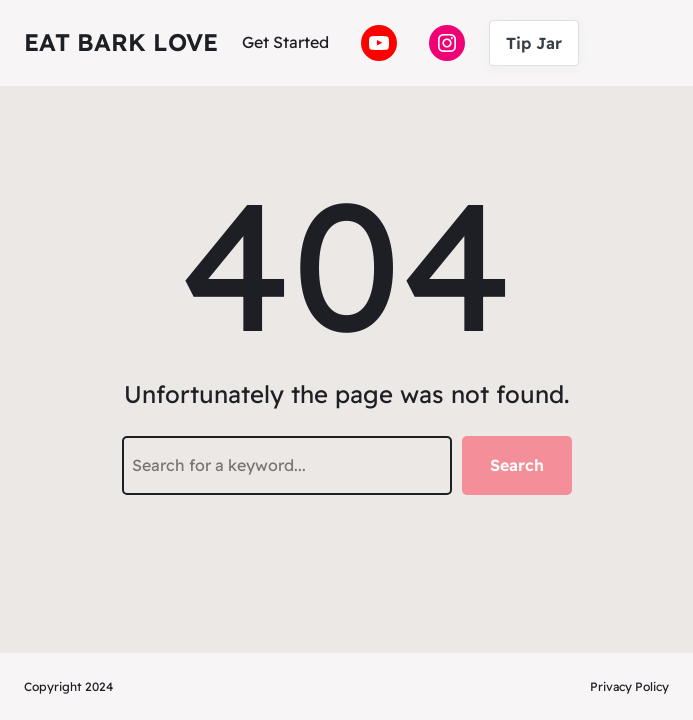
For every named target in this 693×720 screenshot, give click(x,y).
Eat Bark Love (121, 42)
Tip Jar (534, 43)
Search (517, 465)
